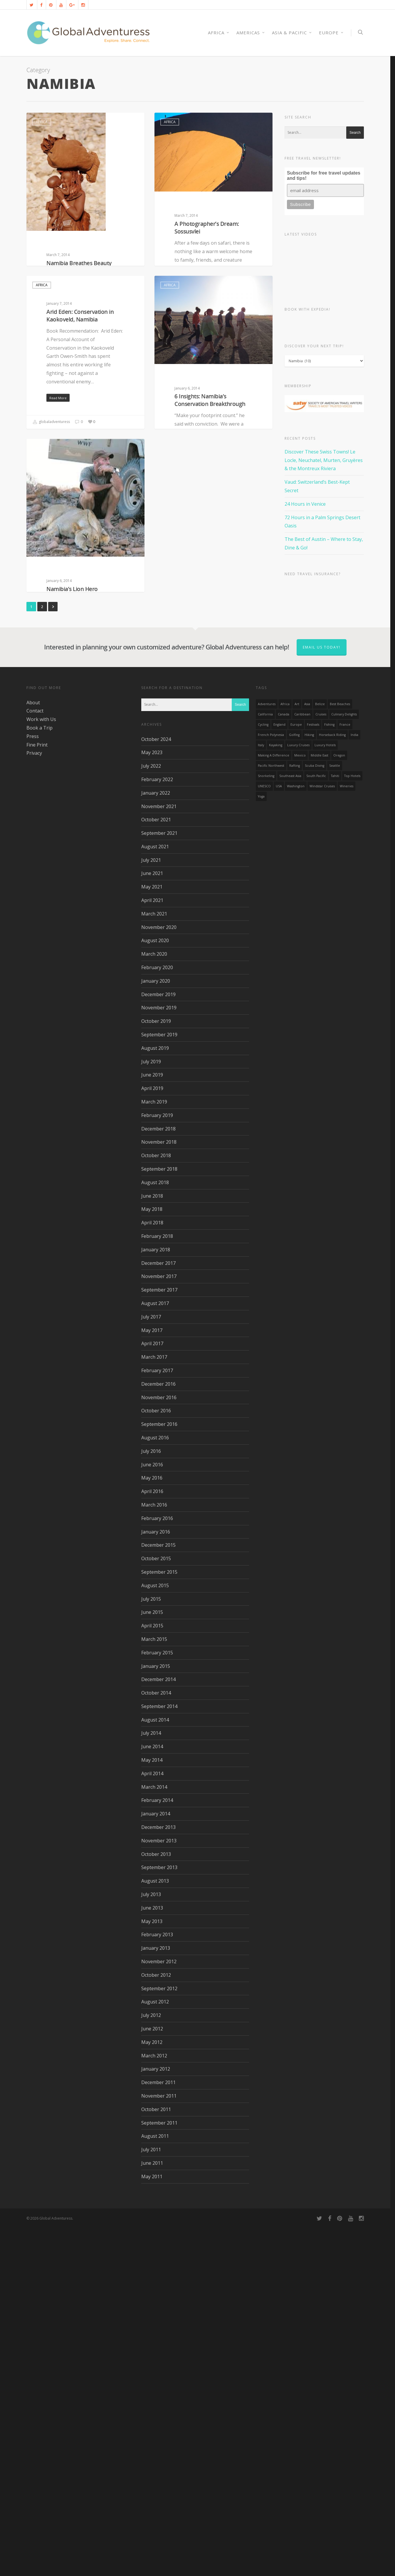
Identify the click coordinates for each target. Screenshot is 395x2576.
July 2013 (151, 2243)
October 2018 (156, 1504)
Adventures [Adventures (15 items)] (266, 1052)
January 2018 (155, 1598)
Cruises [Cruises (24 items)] (320, 1063)
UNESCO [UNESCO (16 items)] (264, 1135)
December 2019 (158, 1343)
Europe (331, 33)
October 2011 (156, 2458)
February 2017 (157, 1719)
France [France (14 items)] (344, 1073)
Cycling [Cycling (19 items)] (263, 1073)
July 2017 (151, 1665)
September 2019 (159, 1383)
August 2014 (155, 2068)
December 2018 (158, 1477)
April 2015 (152, 1974)
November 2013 (159, 2189)
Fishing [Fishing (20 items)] (329, 1073)
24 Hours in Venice (305, 504)
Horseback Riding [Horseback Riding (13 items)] (332, 1083)
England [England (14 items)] (279, 1073)
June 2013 (152, 2256)
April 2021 (152, 1248)
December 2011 (158, 2431)
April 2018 (152, 1571)
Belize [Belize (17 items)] (320, 1052)
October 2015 (156, 1907)
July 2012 (151, 2363)
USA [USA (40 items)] (279, 1135)
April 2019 (152, 1436)
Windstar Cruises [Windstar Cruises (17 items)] (322, 1135)
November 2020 (159, 1275)
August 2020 (155, 1289)
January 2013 (155, 2296)
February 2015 (157, 2001)
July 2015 (151, 1947)
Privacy (34, 1101)
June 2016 (152, 1813)
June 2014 (152, 2095)
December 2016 (158, 1732)
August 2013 (155, 2229)
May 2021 (151, 1235)
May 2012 (151, 2390)
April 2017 (152, 1692)
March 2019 (154, 1450)
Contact (34, 1059)
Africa (42, 121)
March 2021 (154, 1262)
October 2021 (156, 1168)
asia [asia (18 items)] (307, 1052)
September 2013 (159, 2216)
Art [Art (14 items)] (297, 1052)
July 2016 (151, 1799)
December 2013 (158, 2175)
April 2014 (152, 2122)
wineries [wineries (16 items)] (346, 1135)
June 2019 (152, 1423)
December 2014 (158, 2028)
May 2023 (151, 1101)
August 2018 (155, 1531)
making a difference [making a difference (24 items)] (273, 1104)
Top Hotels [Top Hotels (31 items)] (352, 1124)
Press (32, 1084)
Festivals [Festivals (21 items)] (313, 1073)
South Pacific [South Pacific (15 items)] (316, 1124)
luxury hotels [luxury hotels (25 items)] (325, 1093)
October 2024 (156, 1087)
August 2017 (155, 1651)
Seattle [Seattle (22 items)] (334, 1114)
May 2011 (151, 2525)
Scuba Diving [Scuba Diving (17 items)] (314, 1114)
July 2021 (151, 1208)
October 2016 (156, 1759)
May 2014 (151, 2108)
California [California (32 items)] (265, 1063)
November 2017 (159, 1625)
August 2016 (155, 1786)
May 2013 (151, 2270)
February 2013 (157, 2283)
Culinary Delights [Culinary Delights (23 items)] (344, 1063)
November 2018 (159, 1490)
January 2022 (155, 1141)
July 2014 (151, 2081)
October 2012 (156, 2323)
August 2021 (155, 1195)
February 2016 (157, 1867)
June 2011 (152, 2511)
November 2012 (159, 2310)
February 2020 (157, 1316)
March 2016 (154, 1853)
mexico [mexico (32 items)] (300, 1104)
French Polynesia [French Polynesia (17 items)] (271, 1083)
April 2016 (152, 1840)
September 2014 (159, 2055)
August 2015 (155, 1934)
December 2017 (158, 1611)
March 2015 (154, 1987)
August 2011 (155, 2484)
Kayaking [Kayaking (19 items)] (275, 1093)
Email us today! (321, 995)
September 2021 (159, 1181)
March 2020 (154, 1302)
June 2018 (152, 1544)
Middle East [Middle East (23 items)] (319, 1104)
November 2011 (159, 2444)
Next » (53, 955)
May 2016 (151, 1826)
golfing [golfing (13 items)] (294, 1083)
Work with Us (41, 1067)
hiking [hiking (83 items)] (309, 1083)
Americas (250, 33)
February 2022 (157, 1128)
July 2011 (151, 2498)
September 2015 (159, 1920)
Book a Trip (39, 1076)
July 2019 (151, 1410)
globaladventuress (51, 375)
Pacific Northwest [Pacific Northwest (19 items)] (271, 1114)
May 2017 (151, 1678)
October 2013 (156, 2202)
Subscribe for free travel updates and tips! (323, 175)
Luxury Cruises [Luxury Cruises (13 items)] (298, 1093)
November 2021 (159, 1155)
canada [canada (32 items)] (283, 1063)
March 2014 (154, 2135)
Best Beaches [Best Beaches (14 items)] (340, 1052)
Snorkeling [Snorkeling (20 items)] (266, 1124)
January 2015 (155, 2014)
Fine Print (37, 1093)
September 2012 (159, 2337)
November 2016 (159, 1746)
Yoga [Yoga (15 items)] (261, 1145)
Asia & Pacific (292, 33)
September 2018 (159, 1517)
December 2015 (158, 1893)
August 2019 (155, 1396)
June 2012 (152, 2377)
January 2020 (155, 1329)
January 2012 (155, 2417)
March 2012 (154, 2404)
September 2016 (159, 1772)
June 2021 (152, 1221)
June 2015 (152, 1960)
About (33, 1051)
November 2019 (159, 1356)
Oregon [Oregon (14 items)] (339, 1104)
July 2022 (151, 1114)
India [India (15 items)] (354, 1083)
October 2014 (156, 2041)
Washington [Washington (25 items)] (296, 1135)
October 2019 (156, 1369)
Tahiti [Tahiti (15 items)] (335, 1124)
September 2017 (159, 1638)
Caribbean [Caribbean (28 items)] (302, 1063)
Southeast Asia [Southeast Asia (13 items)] (290, 1124)
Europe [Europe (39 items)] (296, 1073)
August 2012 (155, 2350)
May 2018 (151, 1557)
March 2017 (154, 1705)
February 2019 (157, 1463)
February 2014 (157, 2148)
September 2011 (159, 2471)
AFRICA (219, 33)
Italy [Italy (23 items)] (261, 1093)
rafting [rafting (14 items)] (294, 1114)
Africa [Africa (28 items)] (285, 1052)
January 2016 (155, 1880)
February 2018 (157, 1584)
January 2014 (155, 2162)
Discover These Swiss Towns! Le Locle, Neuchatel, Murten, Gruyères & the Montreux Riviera (324, 460)
